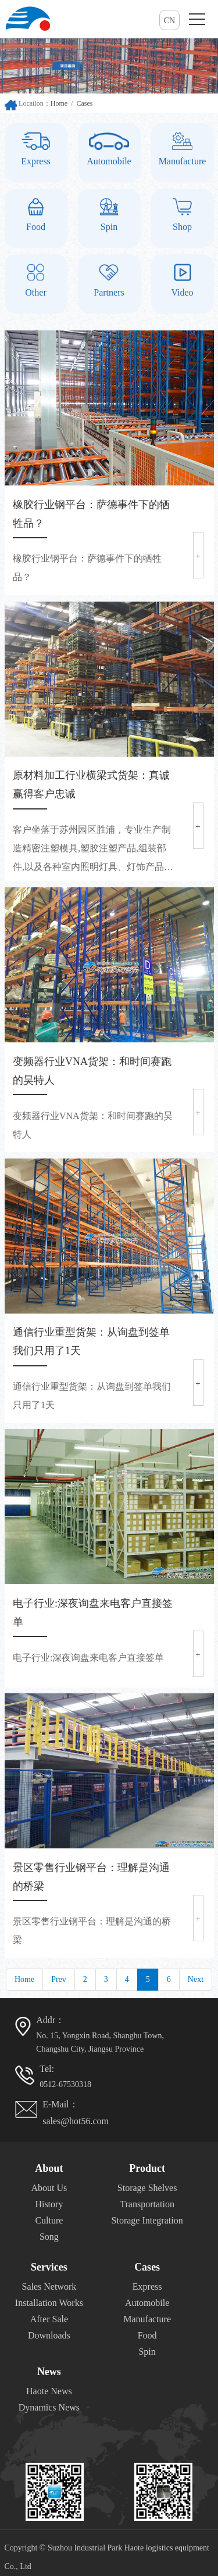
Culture (49, 2220)
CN (169, 20)
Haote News (49, 2391)
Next (195, 1979)
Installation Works (49, 2303)
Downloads (49, 2335)
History (49, 2204)
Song (49, 2237)
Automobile (147, 2303)
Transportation (147, 2204)
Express (147, 2286)
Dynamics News (49, 2407)
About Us (49, 2188)
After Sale (49, 2319)
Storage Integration (147, 2220)
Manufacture (147, 2319)
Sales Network (49, 2286)
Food (147, 2335)
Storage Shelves (147, 2188)
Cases (84, 103)
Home (59, 103)
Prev (58, 1979)
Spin (146, 2351)
